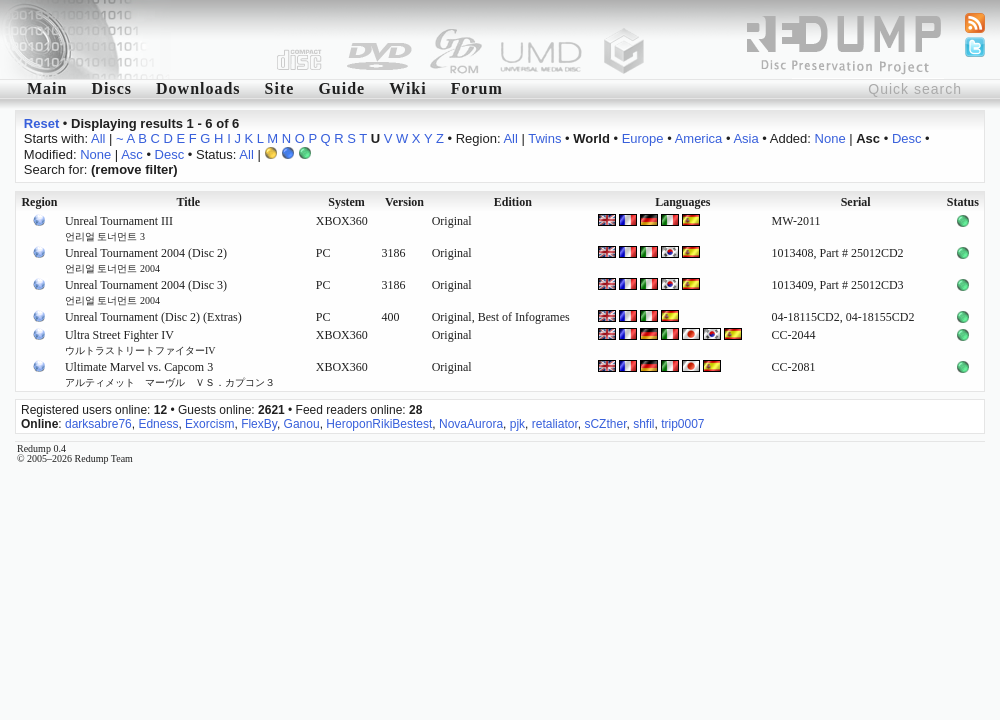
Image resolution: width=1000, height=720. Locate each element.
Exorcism (209, 424)
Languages (682, 202)
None (830, 138)
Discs (111, 88)
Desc (907, 138)
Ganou (302, 424)
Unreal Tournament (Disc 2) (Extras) (153, 317)
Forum (477, 88)
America (699, 138)
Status (963, 202)
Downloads (198, 88)
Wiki (408, 88)
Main (47, 88)
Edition (513, 202)
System (346, 202)
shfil (643, 424)
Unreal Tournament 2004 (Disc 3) (146, 292)
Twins (544, 138)
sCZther (605, 424)
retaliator (555, 424)
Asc (132, 154)
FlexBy (259, 424)
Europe (643, 138)
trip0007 (682, 424)
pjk (517, 424)
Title (188, 202)
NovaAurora (471, 424)
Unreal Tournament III (119, 228)
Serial (856, 202)
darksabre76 (98, 424)
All (98, 138)
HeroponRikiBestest (379, 424)
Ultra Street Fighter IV (140, 342)
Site (280, 88)
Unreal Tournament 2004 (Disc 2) (146, 260)
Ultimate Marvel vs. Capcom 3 (170, 374)
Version (404, 202)
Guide (341, 88)
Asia (745, 138)
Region (39, 202)
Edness (158, 424)
